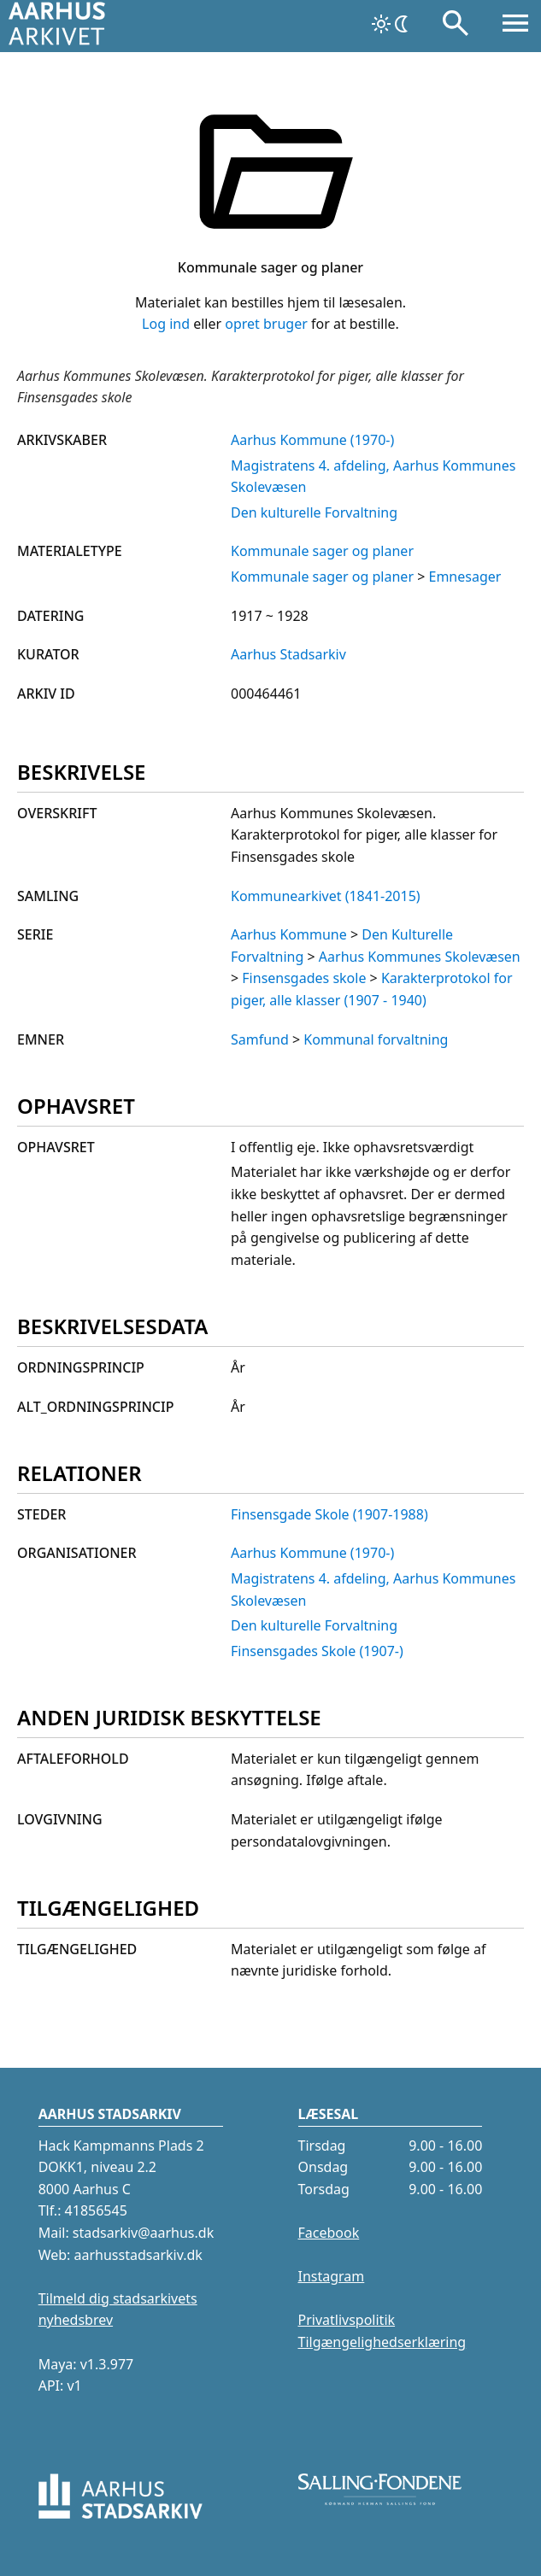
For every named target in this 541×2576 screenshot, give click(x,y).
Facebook (329, 2232)
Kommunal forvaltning (375, 1039)
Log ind (166, 323)
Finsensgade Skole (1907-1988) (329, 1514)
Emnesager (464, 576)
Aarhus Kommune (289, 934)
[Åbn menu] (515, 26)
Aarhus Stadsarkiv (288, 654)
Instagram (331, 2276)
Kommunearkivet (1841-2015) (325, 896)
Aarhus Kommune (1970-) (312, 439)
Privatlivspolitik (347, 2319)
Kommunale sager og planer (322, 551)
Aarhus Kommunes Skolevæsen (419, 956)
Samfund (260, 1039)
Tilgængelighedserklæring (382, 2342)
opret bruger (266, 323)
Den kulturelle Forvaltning (314, 512)
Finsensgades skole (304, 978)
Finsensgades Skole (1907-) (317, 1651)
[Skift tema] (391, 23)
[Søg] (455, 26)
